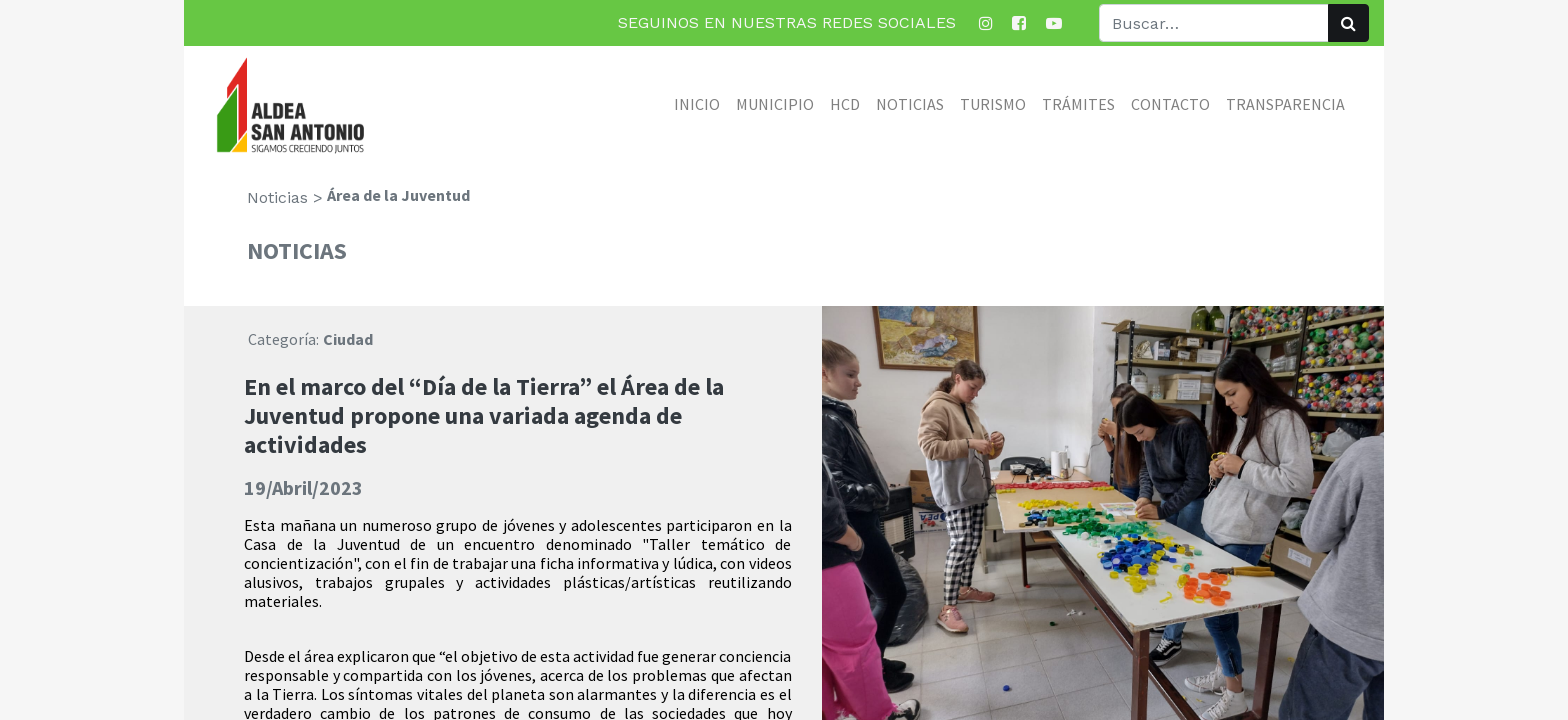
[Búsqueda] (1348, 23)
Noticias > (285, 197)
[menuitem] (697, 104)
